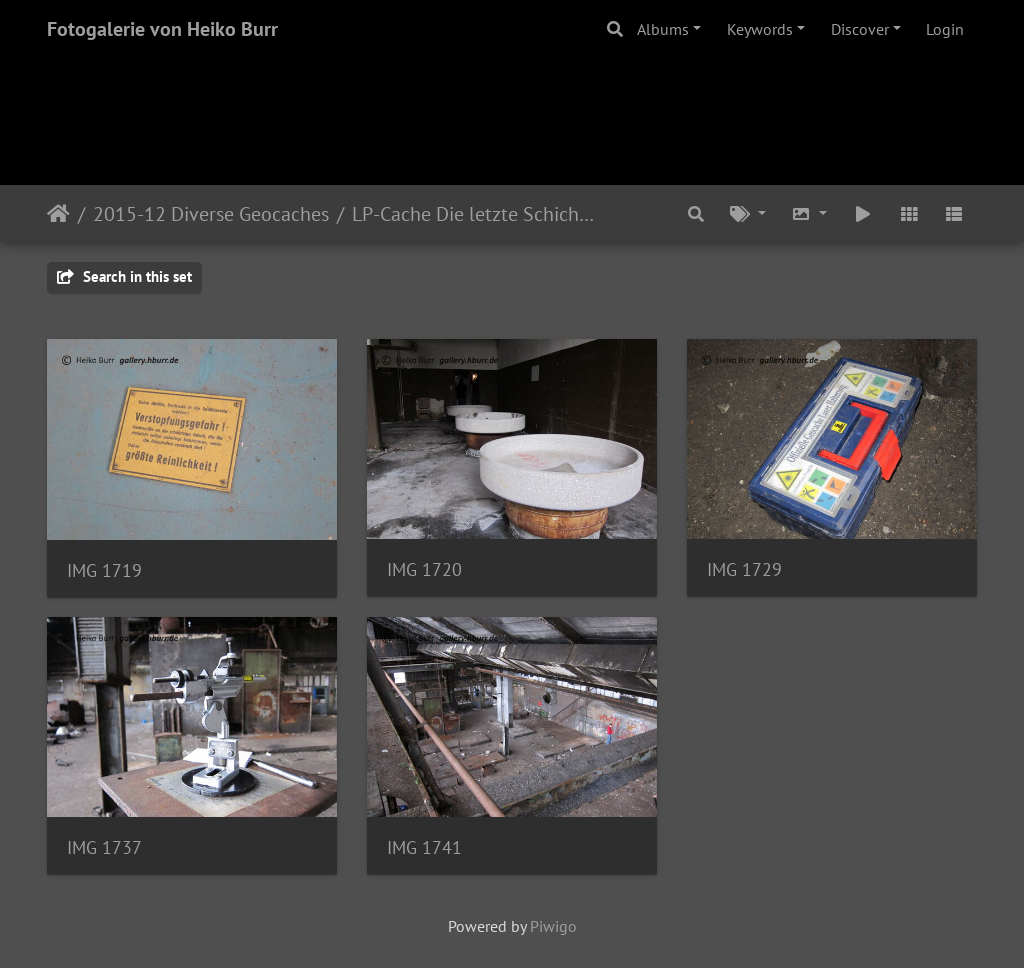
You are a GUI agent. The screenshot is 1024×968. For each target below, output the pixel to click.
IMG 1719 (104, 570)
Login (945, 29)
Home (58, 214)
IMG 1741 (424, 847)
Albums (663, 29)
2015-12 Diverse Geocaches (211, 214)
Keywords (760, 29)
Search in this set (124, 276)
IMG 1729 (744, 569)
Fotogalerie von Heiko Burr (162, 29)
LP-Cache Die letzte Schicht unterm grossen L (475, 214)
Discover (860, 29)
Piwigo (553, 926)
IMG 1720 (424, 569)
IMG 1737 (104, 847)
